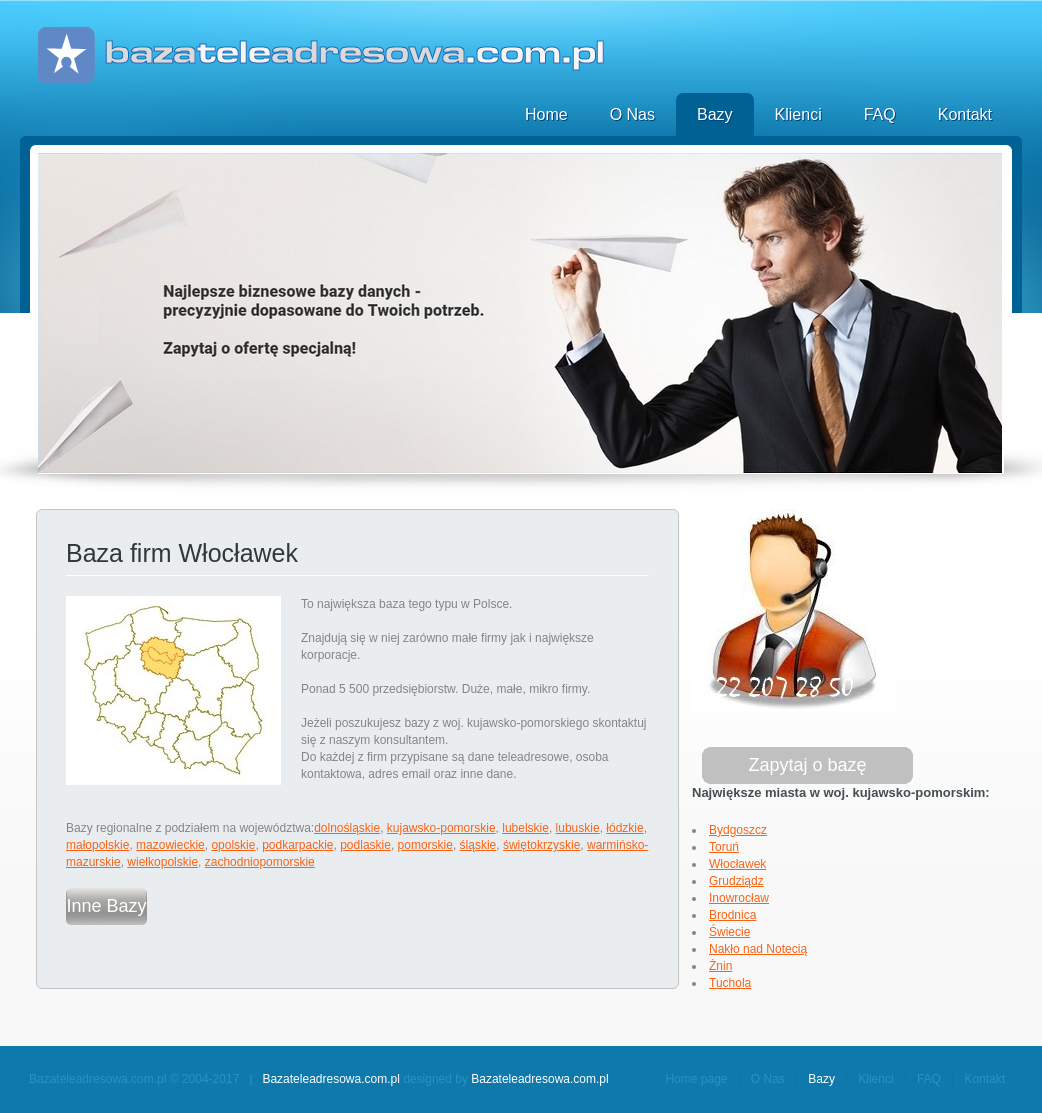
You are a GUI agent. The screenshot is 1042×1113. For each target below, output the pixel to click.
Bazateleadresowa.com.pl (330, 1079)
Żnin (720, 966)
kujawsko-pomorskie (441, 828)
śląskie (478, 845)
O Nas (632, 114)
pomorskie (425, 845)
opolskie (233, 845)
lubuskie (578, 828)
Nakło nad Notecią (758, 949)
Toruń (724, 847)
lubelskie (525, 828)
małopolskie (97, 845)
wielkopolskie (162, 862)
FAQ (880, 114)
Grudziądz (736, 881)
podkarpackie (297, 845)
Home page (696, 1079)
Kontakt (965, 114)
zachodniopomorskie (260, 862)
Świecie (729, 932)
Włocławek (737, 864)
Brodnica (732, 915)
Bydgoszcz (738, 830)
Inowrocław (739, 898)
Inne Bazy (106, 906)
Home (546, 114)
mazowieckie (170, 845)
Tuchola (730, 983)
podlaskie (365, 845)
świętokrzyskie (541, 845)
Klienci (798, 114)
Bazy (715, 114)
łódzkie (624, 828)
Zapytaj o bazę (807, 765)
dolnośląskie (347, 828)
